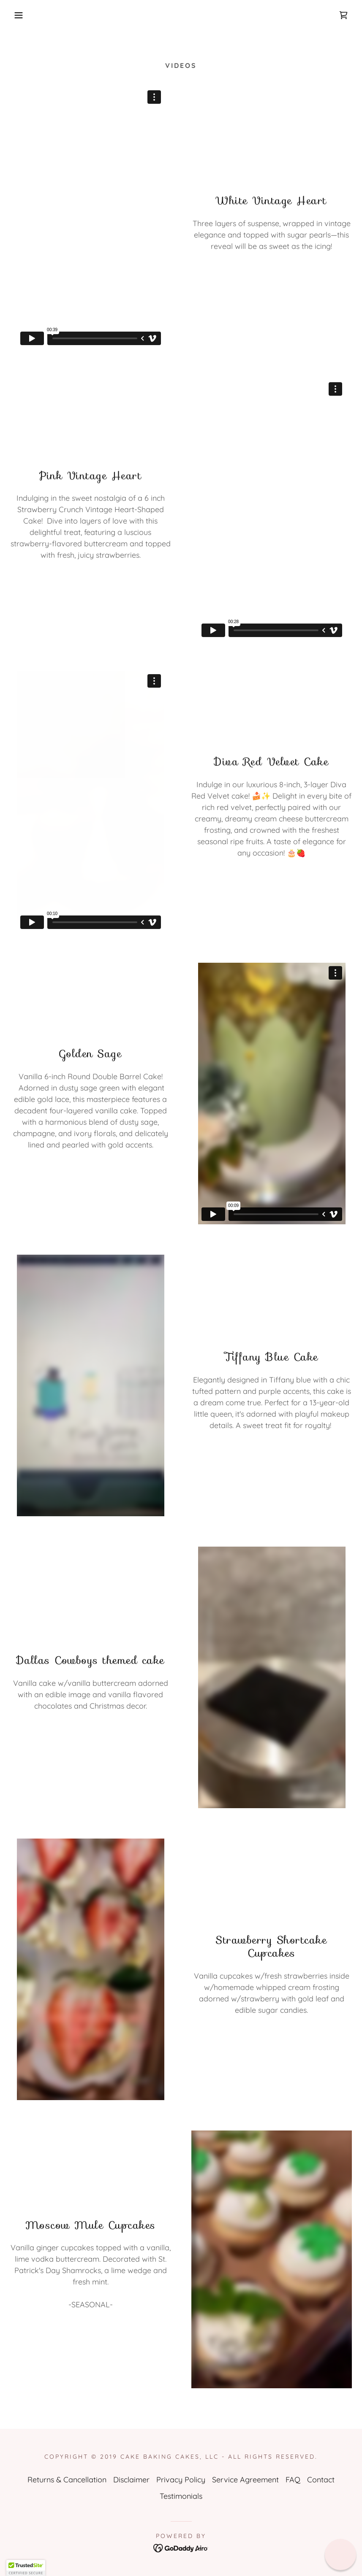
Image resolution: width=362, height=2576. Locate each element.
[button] (18, 15)
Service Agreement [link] (245, 2479)
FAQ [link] (293, 2479)
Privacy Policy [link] (180, 2479)
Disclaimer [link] (131, 2479)
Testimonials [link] (181, 2496)
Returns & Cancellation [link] (66, 2479)
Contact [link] (321, 2479)
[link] (343, 15)
